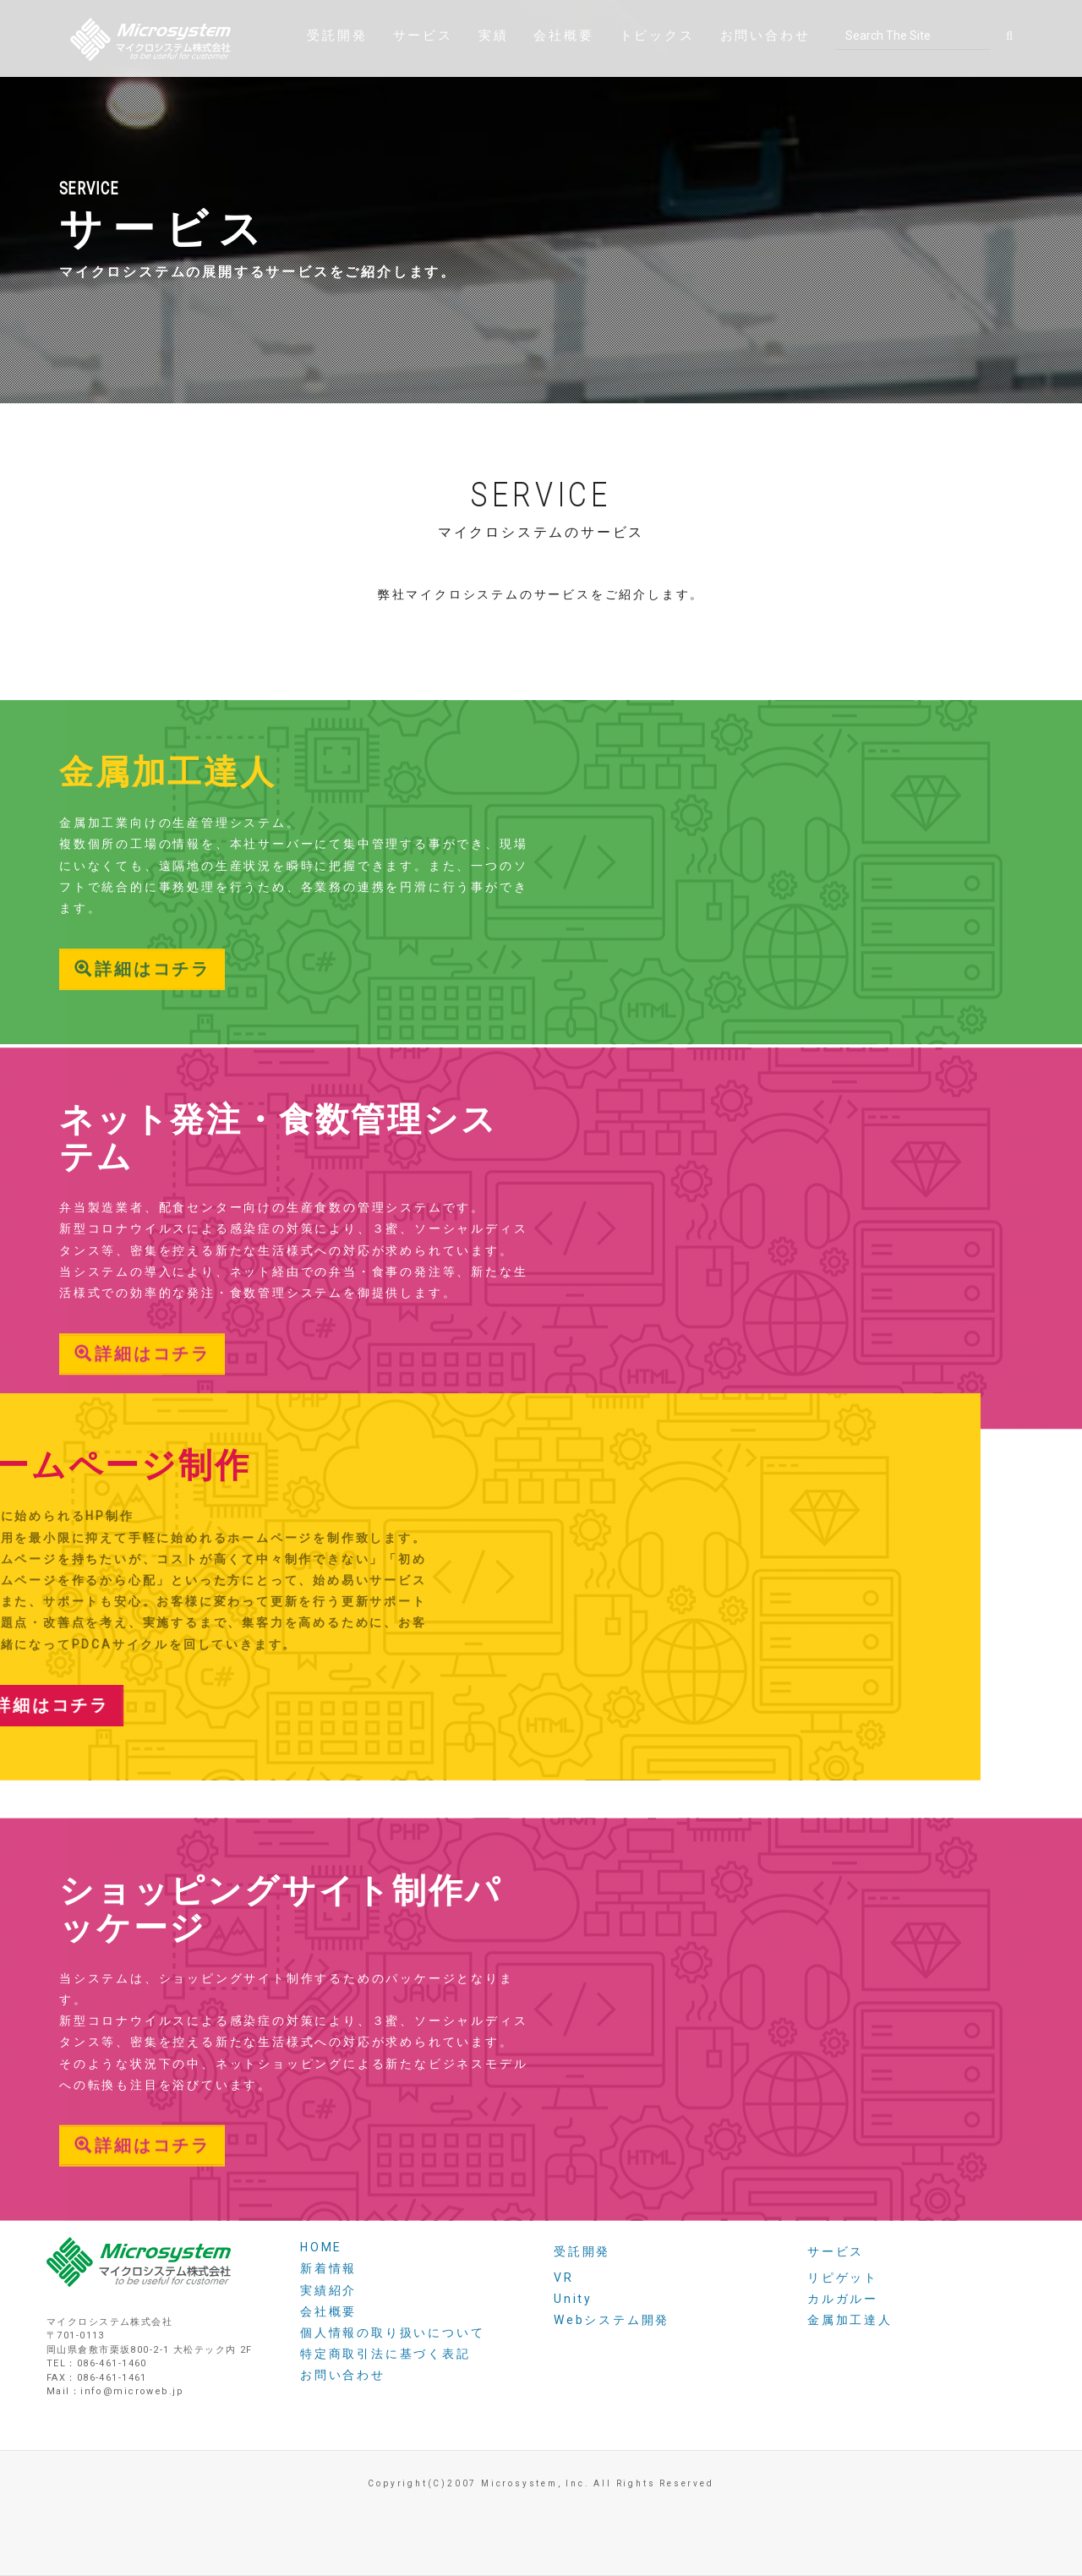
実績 (493, 71)
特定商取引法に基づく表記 (385, 2353)
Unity (573, 2298)
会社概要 (563, 71)
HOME (321, 2247)
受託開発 (337, 71)
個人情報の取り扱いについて (392, 2332)
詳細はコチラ (142, 1104)
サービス (423, 71)
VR (564, 2277)
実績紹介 (328, 2290)
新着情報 (328, 2268)
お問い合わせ (765, 71)
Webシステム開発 (611, 2320)
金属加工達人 (850, 2320)
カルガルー (842, 2298)
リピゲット (842, 2277)
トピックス (657, 71)
